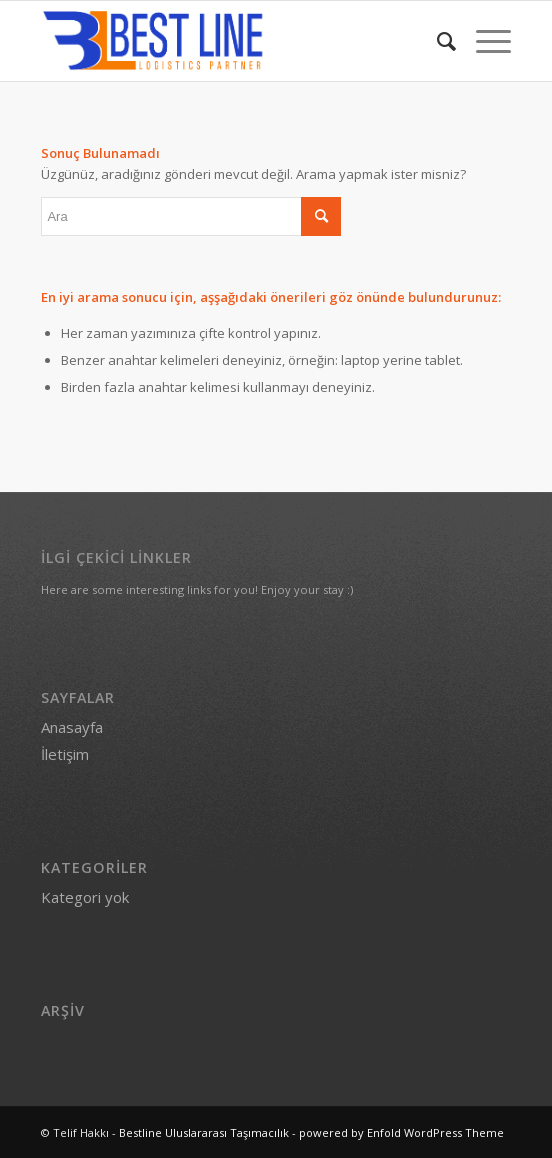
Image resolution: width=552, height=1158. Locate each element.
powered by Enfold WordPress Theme (401, 1132)
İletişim (65, 754)
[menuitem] (436, 41)
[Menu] (483, 41)
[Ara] (436, 41)
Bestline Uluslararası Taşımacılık (204, 1132)
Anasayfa (72, 727)
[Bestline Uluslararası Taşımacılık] (228, 41)
